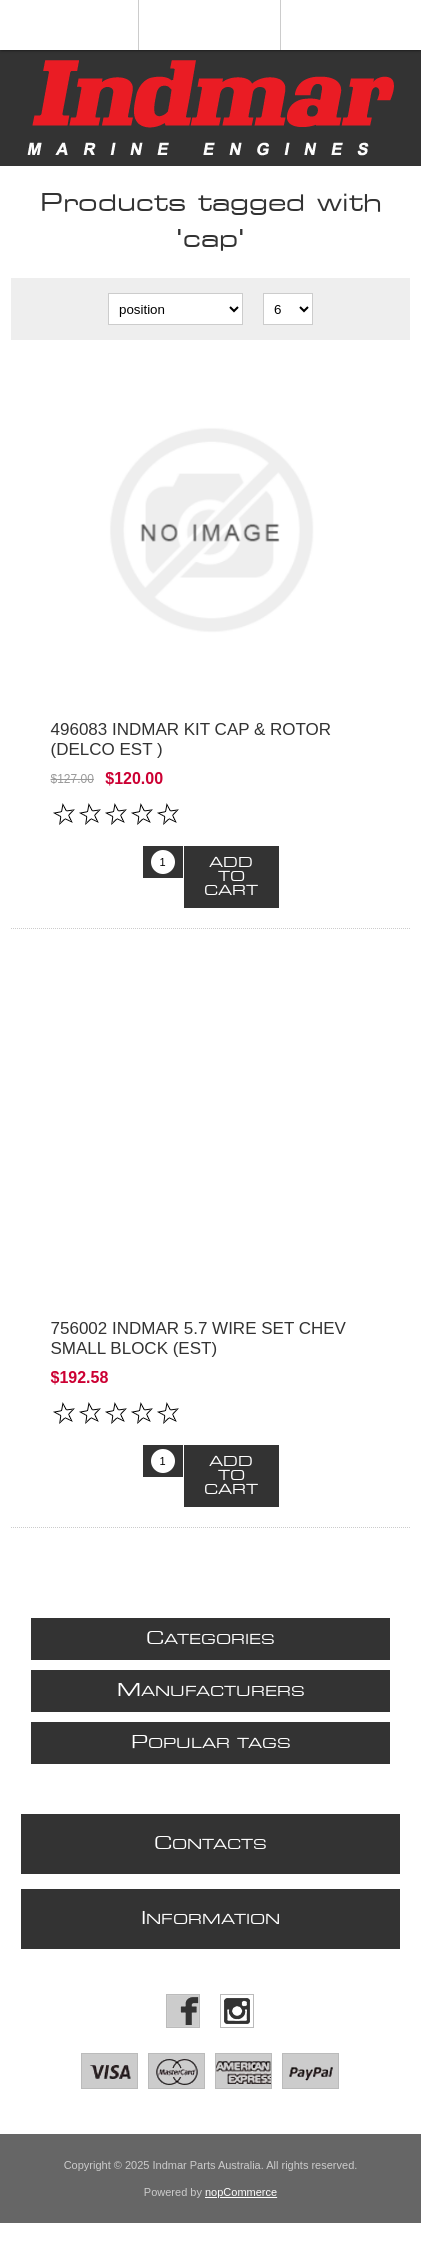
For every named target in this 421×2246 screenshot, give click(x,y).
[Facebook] (183, 2011)
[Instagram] (237, 2011)
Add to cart (231, 877)
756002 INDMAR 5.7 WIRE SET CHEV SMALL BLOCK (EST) (198, 1338)
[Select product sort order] (175, 309)
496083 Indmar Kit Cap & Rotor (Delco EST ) (191, 739)
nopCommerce (241, 2192)
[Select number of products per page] (288, 309)
